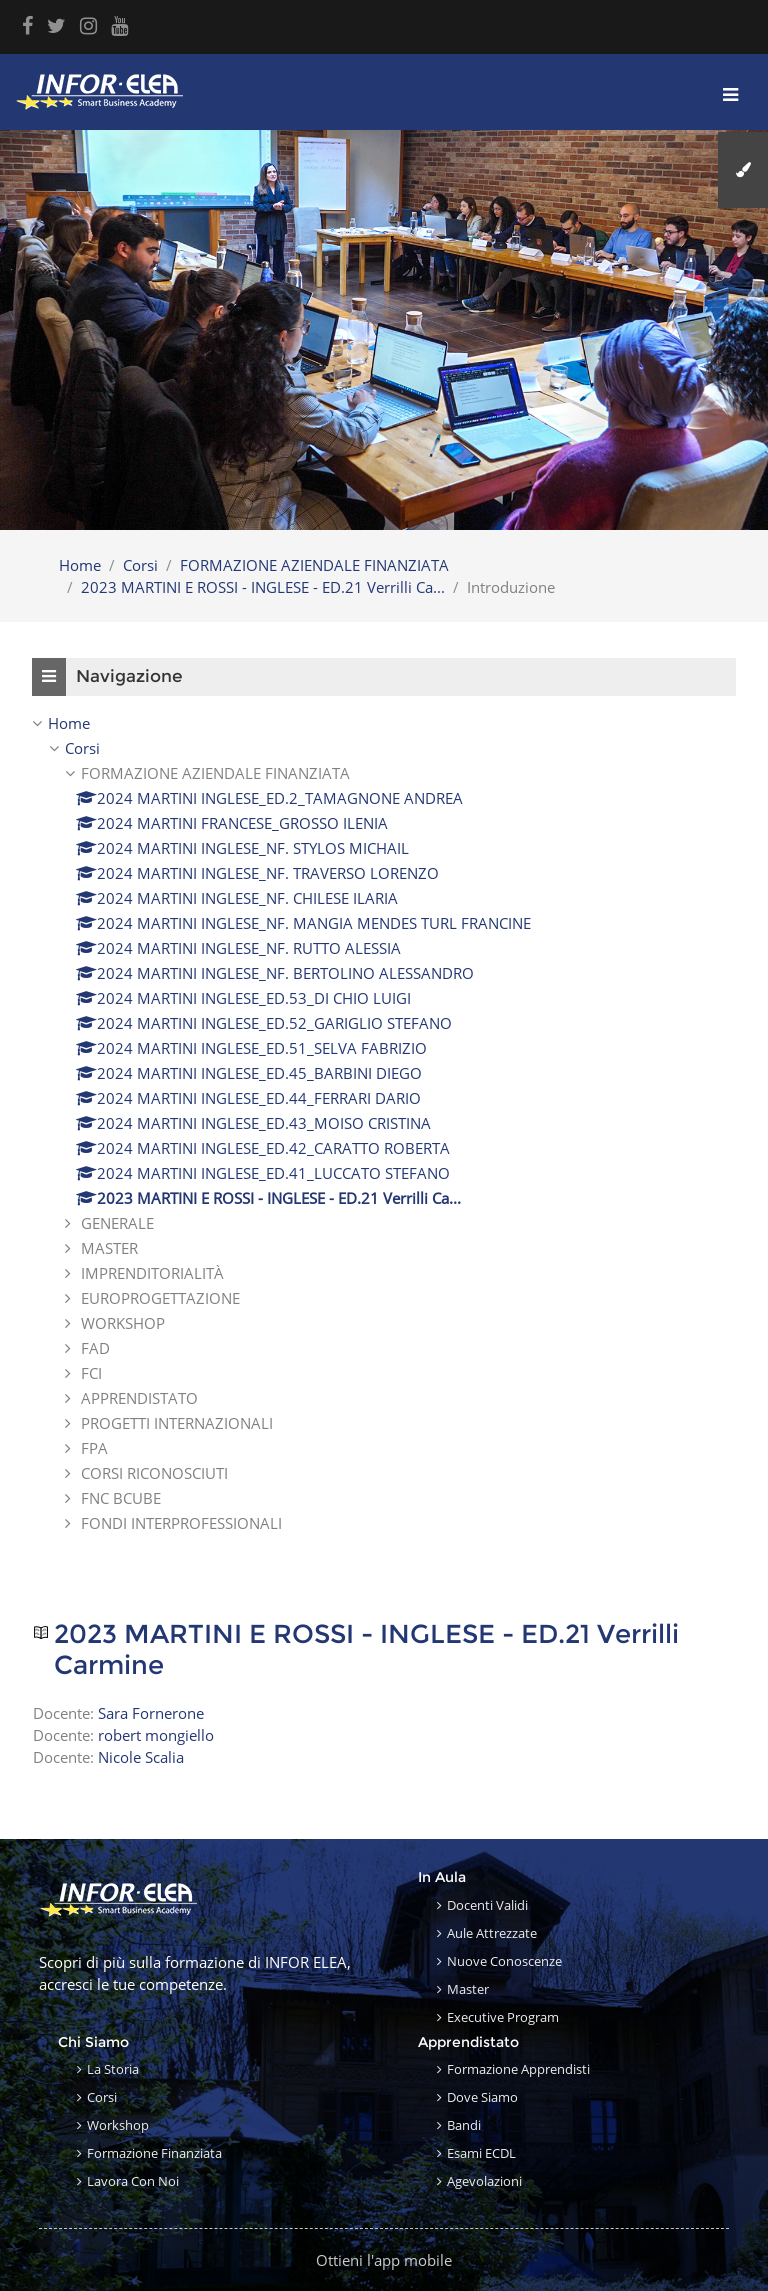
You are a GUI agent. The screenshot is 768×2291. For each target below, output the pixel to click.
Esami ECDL (481, 2153)
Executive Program (503, 2017)
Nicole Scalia (141, 1757)
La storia (113, 2069)
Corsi (140, 565)
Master (468, 1989)
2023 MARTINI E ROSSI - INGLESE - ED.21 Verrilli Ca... (263, 587)
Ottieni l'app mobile (384, 2260)
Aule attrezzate (492, 1933)
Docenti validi (487, 1905)
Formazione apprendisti (518, 2069)
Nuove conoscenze (504, 1961)
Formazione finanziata (154, 2153)
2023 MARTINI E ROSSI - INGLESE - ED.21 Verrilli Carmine (366, 1650)
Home (80, 565)
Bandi (464, 2125)
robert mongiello (156, 1735)
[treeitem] (384, 1123)
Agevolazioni (484, 2181)
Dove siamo (482, 2097)
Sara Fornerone (151, 1713)
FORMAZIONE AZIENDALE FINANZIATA (314, 565)
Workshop (118, 2125)
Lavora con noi (133, 2181)
